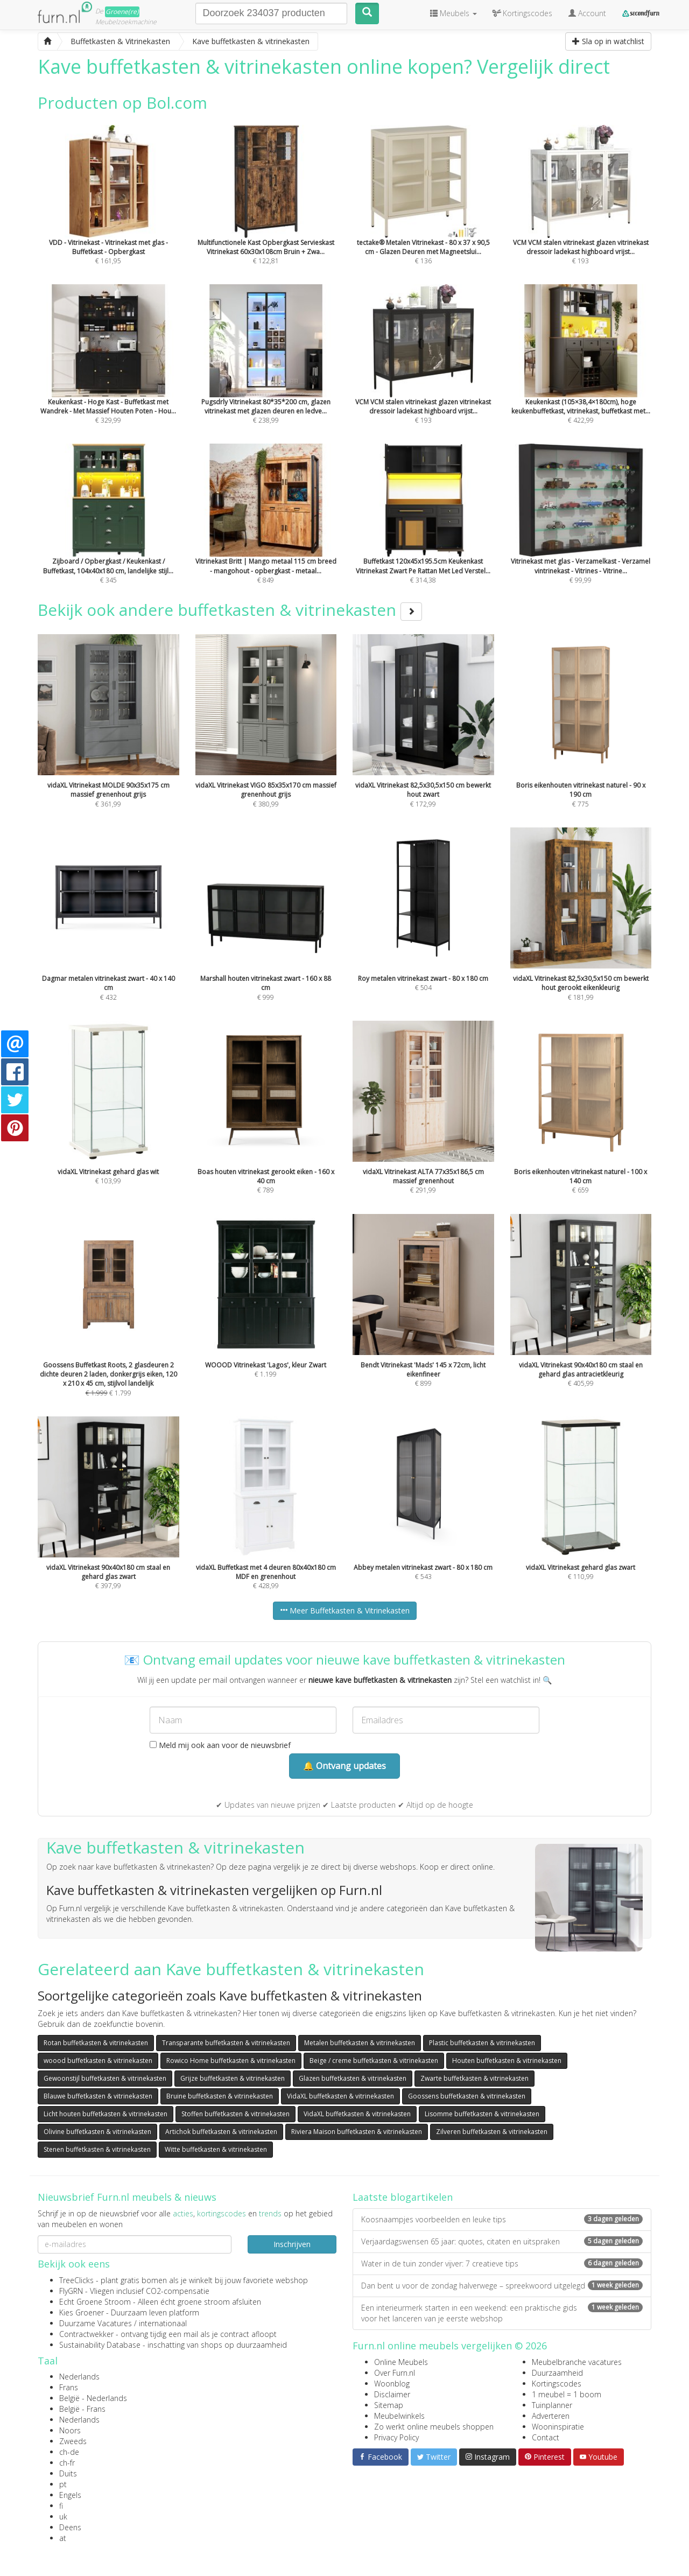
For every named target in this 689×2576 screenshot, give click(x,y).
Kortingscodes (556, 2383)
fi (61, 2506)
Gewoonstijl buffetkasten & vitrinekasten (105, 2078)
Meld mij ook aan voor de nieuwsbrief (220, 1745)
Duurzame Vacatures (95, 2323)
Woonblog (392, 2383)
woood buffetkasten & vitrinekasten (98, 2060)
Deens (70, 2527)
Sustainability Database (99, 2345)
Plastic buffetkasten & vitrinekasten (482, 2042)
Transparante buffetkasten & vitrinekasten (226, 2042)
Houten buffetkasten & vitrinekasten (506, 2060)
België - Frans (82, 2409)
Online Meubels (401, 2362)
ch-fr (67, 2463)
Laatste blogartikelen (403, 2197)
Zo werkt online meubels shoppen (434, 2426)
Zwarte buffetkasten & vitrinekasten (474, 2078)
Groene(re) (122, 11)
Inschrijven (292, 2244)
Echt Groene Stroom (95, 2302)
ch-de (69, 2452)
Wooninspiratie (558, 2426)
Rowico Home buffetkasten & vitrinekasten (231, 2060)
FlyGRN (71, 2291)
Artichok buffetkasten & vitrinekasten (221, 2131)
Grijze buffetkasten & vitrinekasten (232, 2078)
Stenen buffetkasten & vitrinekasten (97, 2149)
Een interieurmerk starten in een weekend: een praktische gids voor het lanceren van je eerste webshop (502, 2313)
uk (63, 2516)
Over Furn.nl (394, 2373)
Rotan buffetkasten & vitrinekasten (96, 2042)
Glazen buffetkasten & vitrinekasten (352, 2078)
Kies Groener (81, 2312)
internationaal (163, 2323)
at (62, 2538)
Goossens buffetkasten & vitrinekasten (466, 2096)
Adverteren (551, 2416)
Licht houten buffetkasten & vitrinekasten (105, 2113)
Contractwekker (86, 2334)
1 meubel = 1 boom (566, 2394)
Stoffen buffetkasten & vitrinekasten (235, 2113)
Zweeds (73, 2441)
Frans (68, 2387)
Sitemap (388, 2405)
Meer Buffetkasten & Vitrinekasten (345, 1610)
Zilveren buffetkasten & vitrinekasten (491, 2131)
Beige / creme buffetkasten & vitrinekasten (374, 2060)
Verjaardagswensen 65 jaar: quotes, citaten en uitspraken (502, 2241)
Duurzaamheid (557, 2373)
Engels (70, 2495)
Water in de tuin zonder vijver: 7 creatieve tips (502, 2263)
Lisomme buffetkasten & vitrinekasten (482, 2113)
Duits (68, 2473)
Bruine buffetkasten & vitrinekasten (219, 2096)
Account (587, 13)
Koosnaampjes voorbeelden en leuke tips (502, 2219)
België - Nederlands (93, 2398)
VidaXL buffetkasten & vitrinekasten (340, 2096)
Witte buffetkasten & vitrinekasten (216, 2149)
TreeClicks (76, 2280)
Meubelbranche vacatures (577, 2362)
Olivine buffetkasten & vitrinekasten (97, 2131)
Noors (70, 2430)
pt (63, 2484)
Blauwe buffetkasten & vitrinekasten (98, 2096)
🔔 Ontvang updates (344, 1766)
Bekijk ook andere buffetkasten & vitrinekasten (230, 610)
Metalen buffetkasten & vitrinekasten (359, 2042)
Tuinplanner (552, 2405)
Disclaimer (392, 2394)
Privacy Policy (396, 2437)
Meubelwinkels (399, 2416)
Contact (545, 2437)
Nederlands (79, 2376)
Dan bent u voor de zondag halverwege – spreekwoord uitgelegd (502, 2285)
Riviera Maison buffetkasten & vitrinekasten (356, 2131)
